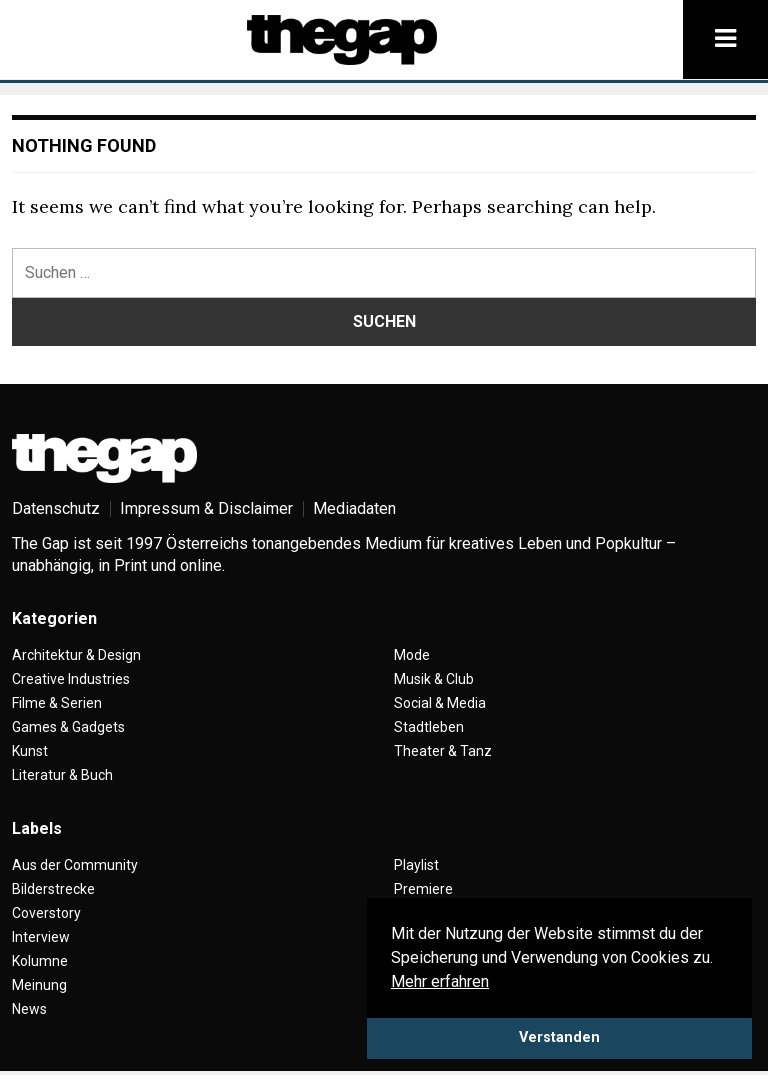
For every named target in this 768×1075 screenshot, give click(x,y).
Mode (412, 655)
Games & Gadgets (68, 727)
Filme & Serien (57, 703)
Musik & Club (434, 679)
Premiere (423, 889)
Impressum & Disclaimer (206, 508)
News (29, 1009)
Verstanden (559, 1037)
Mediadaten (354, 508)
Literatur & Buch (62, 775)
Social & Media (440, 703)
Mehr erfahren (440, 981)
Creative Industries (71, 679)
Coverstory (46, 913)
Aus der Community (75, 865)
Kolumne (40, 961)
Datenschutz (56, 508)
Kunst (30, 751)
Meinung (39, 985)
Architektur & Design (76, 655)
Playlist (416, 865)
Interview (41, 937)
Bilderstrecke (53, 889)
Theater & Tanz (443, 751)
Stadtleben (429, 727)
